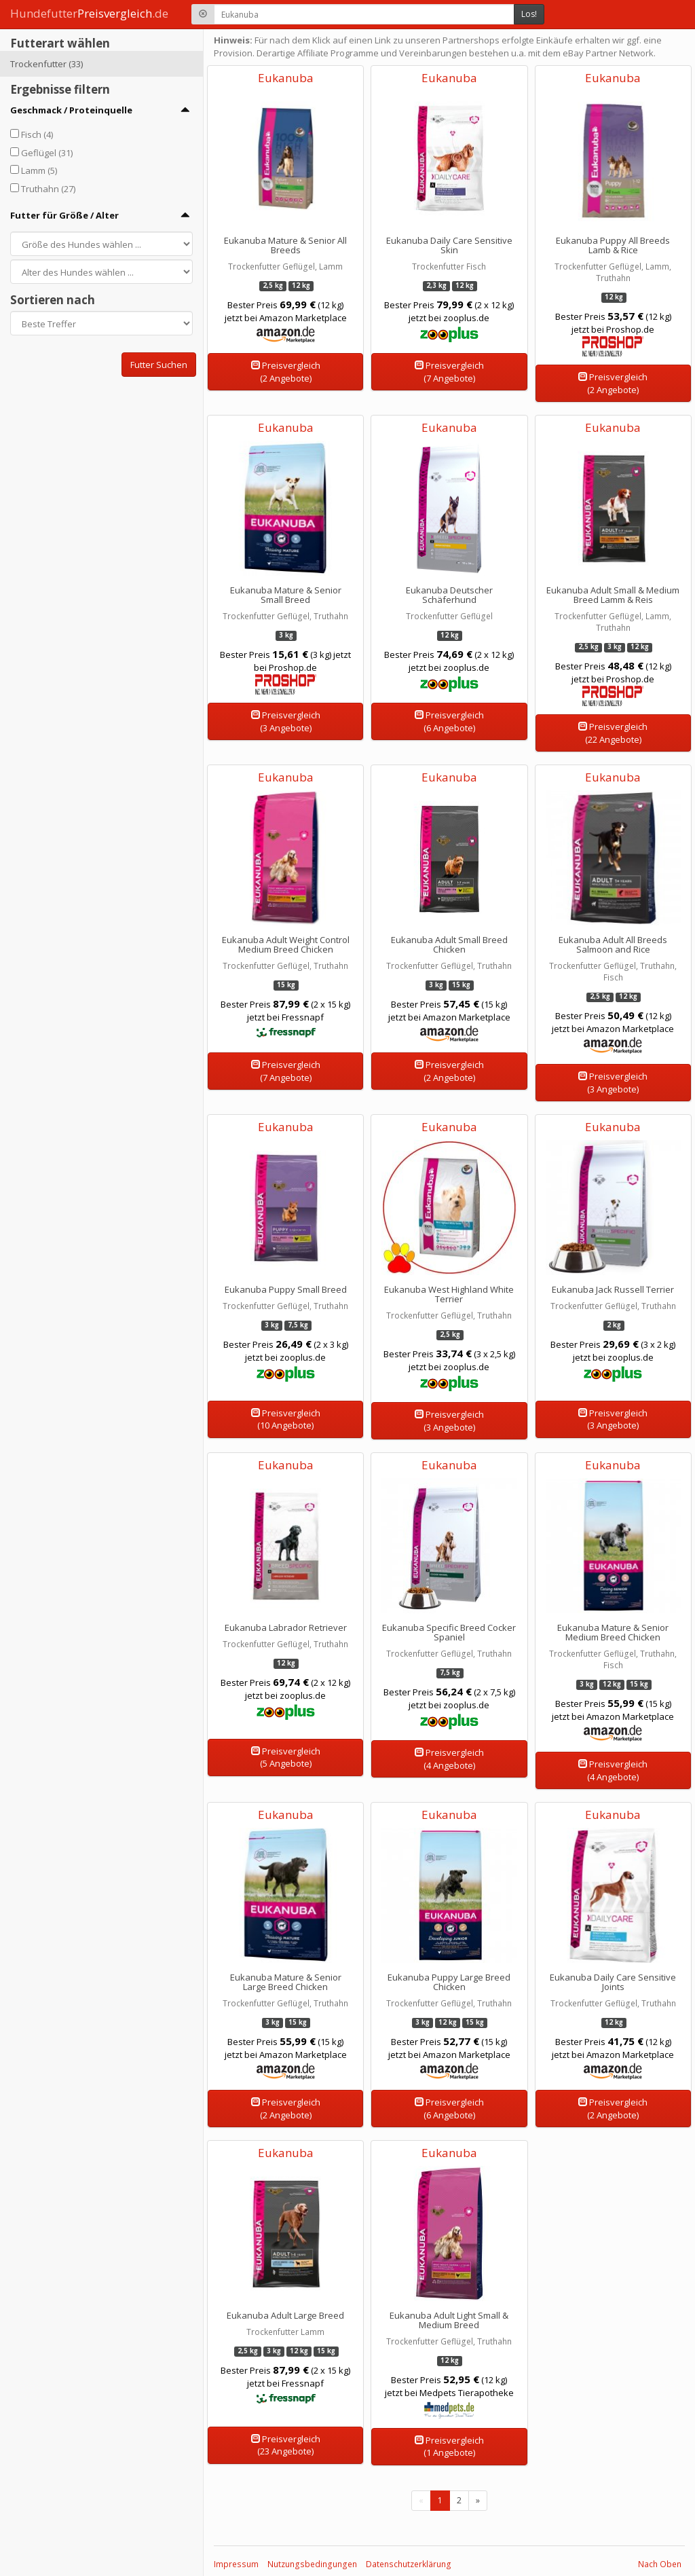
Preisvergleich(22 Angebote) (612, 733)
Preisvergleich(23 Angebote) (285, 2445)
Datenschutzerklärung (408, 2564)
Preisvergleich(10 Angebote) (285, 1419)
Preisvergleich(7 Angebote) (449, 371)
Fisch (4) (37, 134)
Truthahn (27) (48, 189)
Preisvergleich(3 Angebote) (285, 721)
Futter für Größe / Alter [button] (64, 215)
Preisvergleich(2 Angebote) (285, 371)
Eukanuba (286, 78)
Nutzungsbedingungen (312, 2564)
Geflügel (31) (47, 153)
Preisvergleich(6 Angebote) (449, 721)
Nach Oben (659, 2564)
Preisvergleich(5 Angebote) (285, 1757)
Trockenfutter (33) (46, 64)
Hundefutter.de (89, 13)
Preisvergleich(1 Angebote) (449, 2446)
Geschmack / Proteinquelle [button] (71, 110)
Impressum (236, 2564)
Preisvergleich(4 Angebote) (449, 1758)
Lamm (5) (39, 170)
